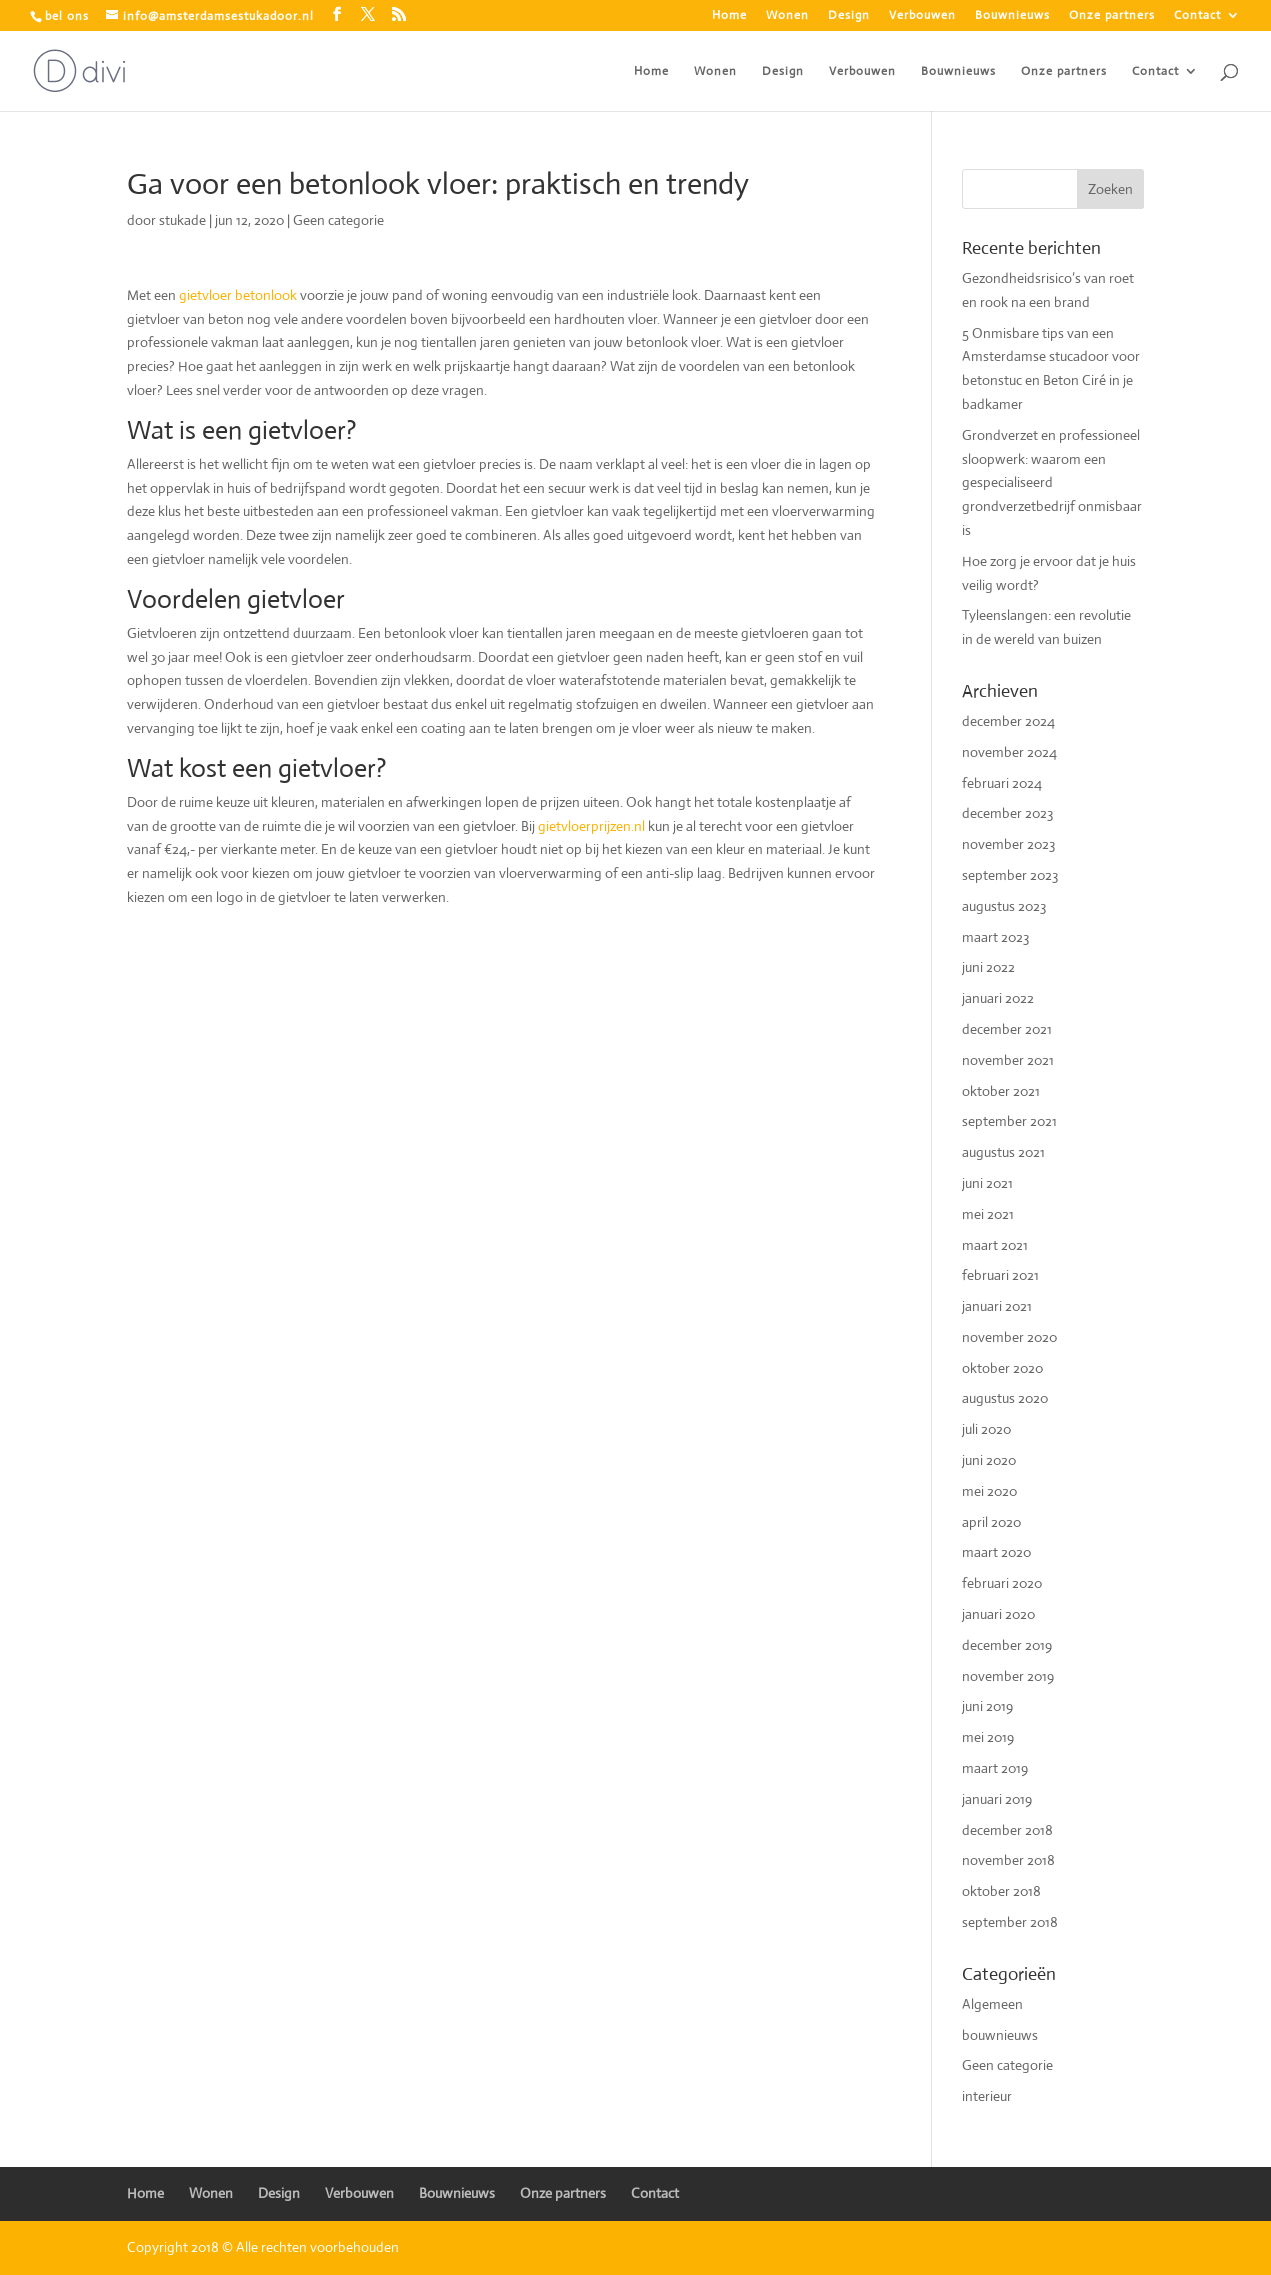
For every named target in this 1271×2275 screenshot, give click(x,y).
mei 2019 (988, 1737)
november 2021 (1008, 1060)
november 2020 (1009, 1337)
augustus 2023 (1004, 906)
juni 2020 (989, 1460)
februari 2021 (1000, 1275)
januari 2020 (998, 1614)
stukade (182, 220)
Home (729, 16)
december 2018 (1007, 1830)
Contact (1197, 16)
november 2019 (1008, 1676)
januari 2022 (998, 998)
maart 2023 (995, 937)
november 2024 (1009, 752)
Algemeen (992, 2004)
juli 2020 (986, 1429)
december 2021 (1007, 1029)
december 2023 (1007, 813)
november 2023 (1008, 844)
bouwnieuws (1000, 2035)
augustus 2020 (1005, 1398)
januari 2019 (997, 1799)
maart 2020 (996, 1552)
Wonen (787, 16)
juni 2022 (988, 967)
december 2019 (1007, 1645)
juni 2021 (987, 1183)
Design (849, 16)
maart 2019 (995, 1768)
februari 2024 (1002, 783)
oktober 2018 (1001, 1891)
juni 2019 (987, 1706)
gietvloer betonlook (239, 295)
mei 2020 (989, 1491)
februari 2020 (1002, 1583)
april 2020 (991, 1522)
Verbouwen (922, 16)
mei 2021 (988, 1214)
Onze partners (1112, 16)
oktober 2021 (1001, 1091)
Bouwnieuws (1012, 16)
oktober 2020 (1002, 1368)
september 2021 (1009, 1121)
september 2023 (1010, 875)
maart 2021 (995, 1245)
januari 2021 (997, 1306)
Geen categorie (338, 220)
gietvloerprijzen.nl (590, 826)
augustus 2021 (1003, 1152)
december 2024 (1008, 721)
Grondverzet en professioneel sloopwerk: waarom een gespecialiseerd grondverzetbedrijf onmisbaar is (1052, 482)
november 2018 (1008, 1860)
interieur (987, 2096)
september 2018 (1010, 1922)
